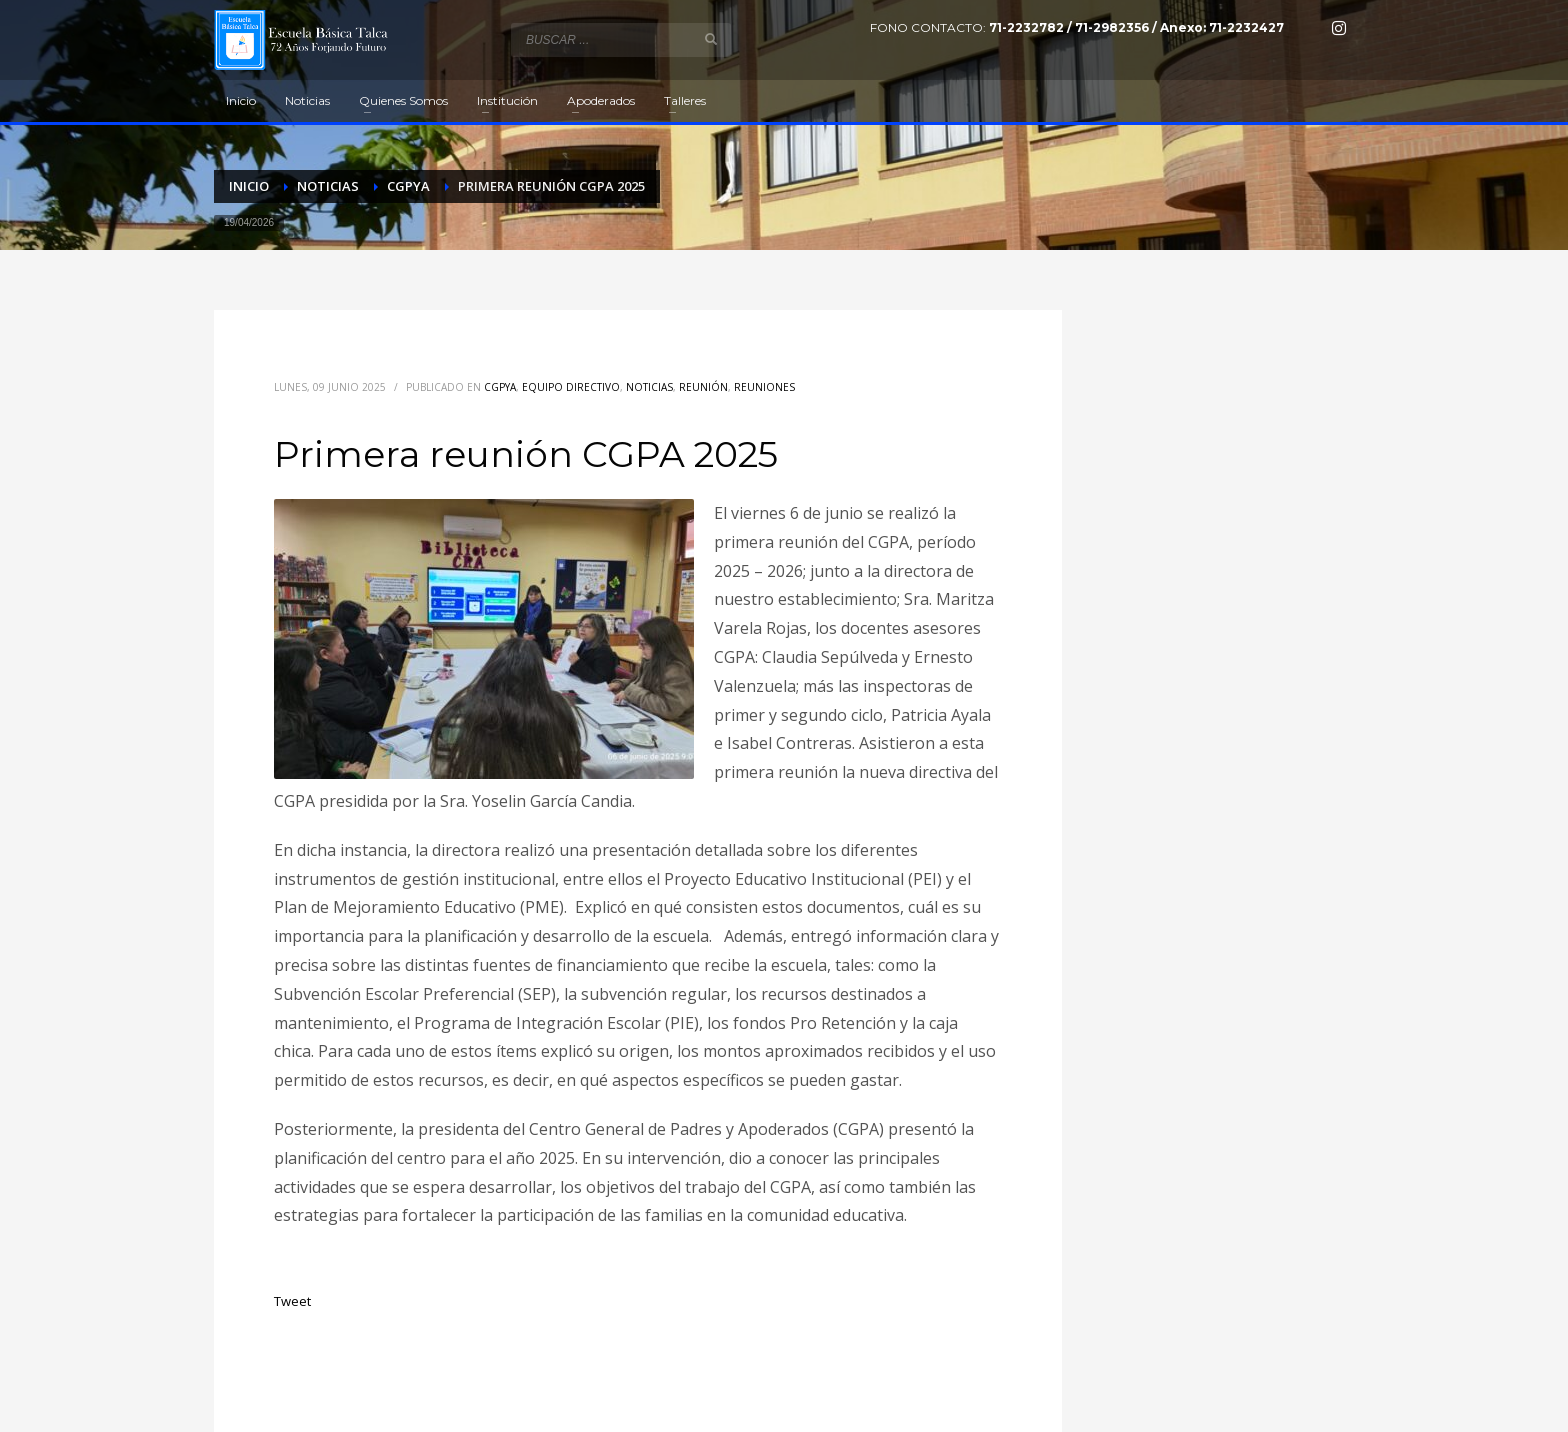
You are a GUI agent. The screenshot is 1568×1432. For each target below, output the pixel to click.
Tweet (292, 1301)
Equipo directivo (571, 387)
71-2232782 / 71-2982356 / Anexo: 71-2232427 (1136, 27)
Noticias (649, 387)
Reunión (703, 387)
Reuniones (764, 387)
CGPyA (500, 387)
